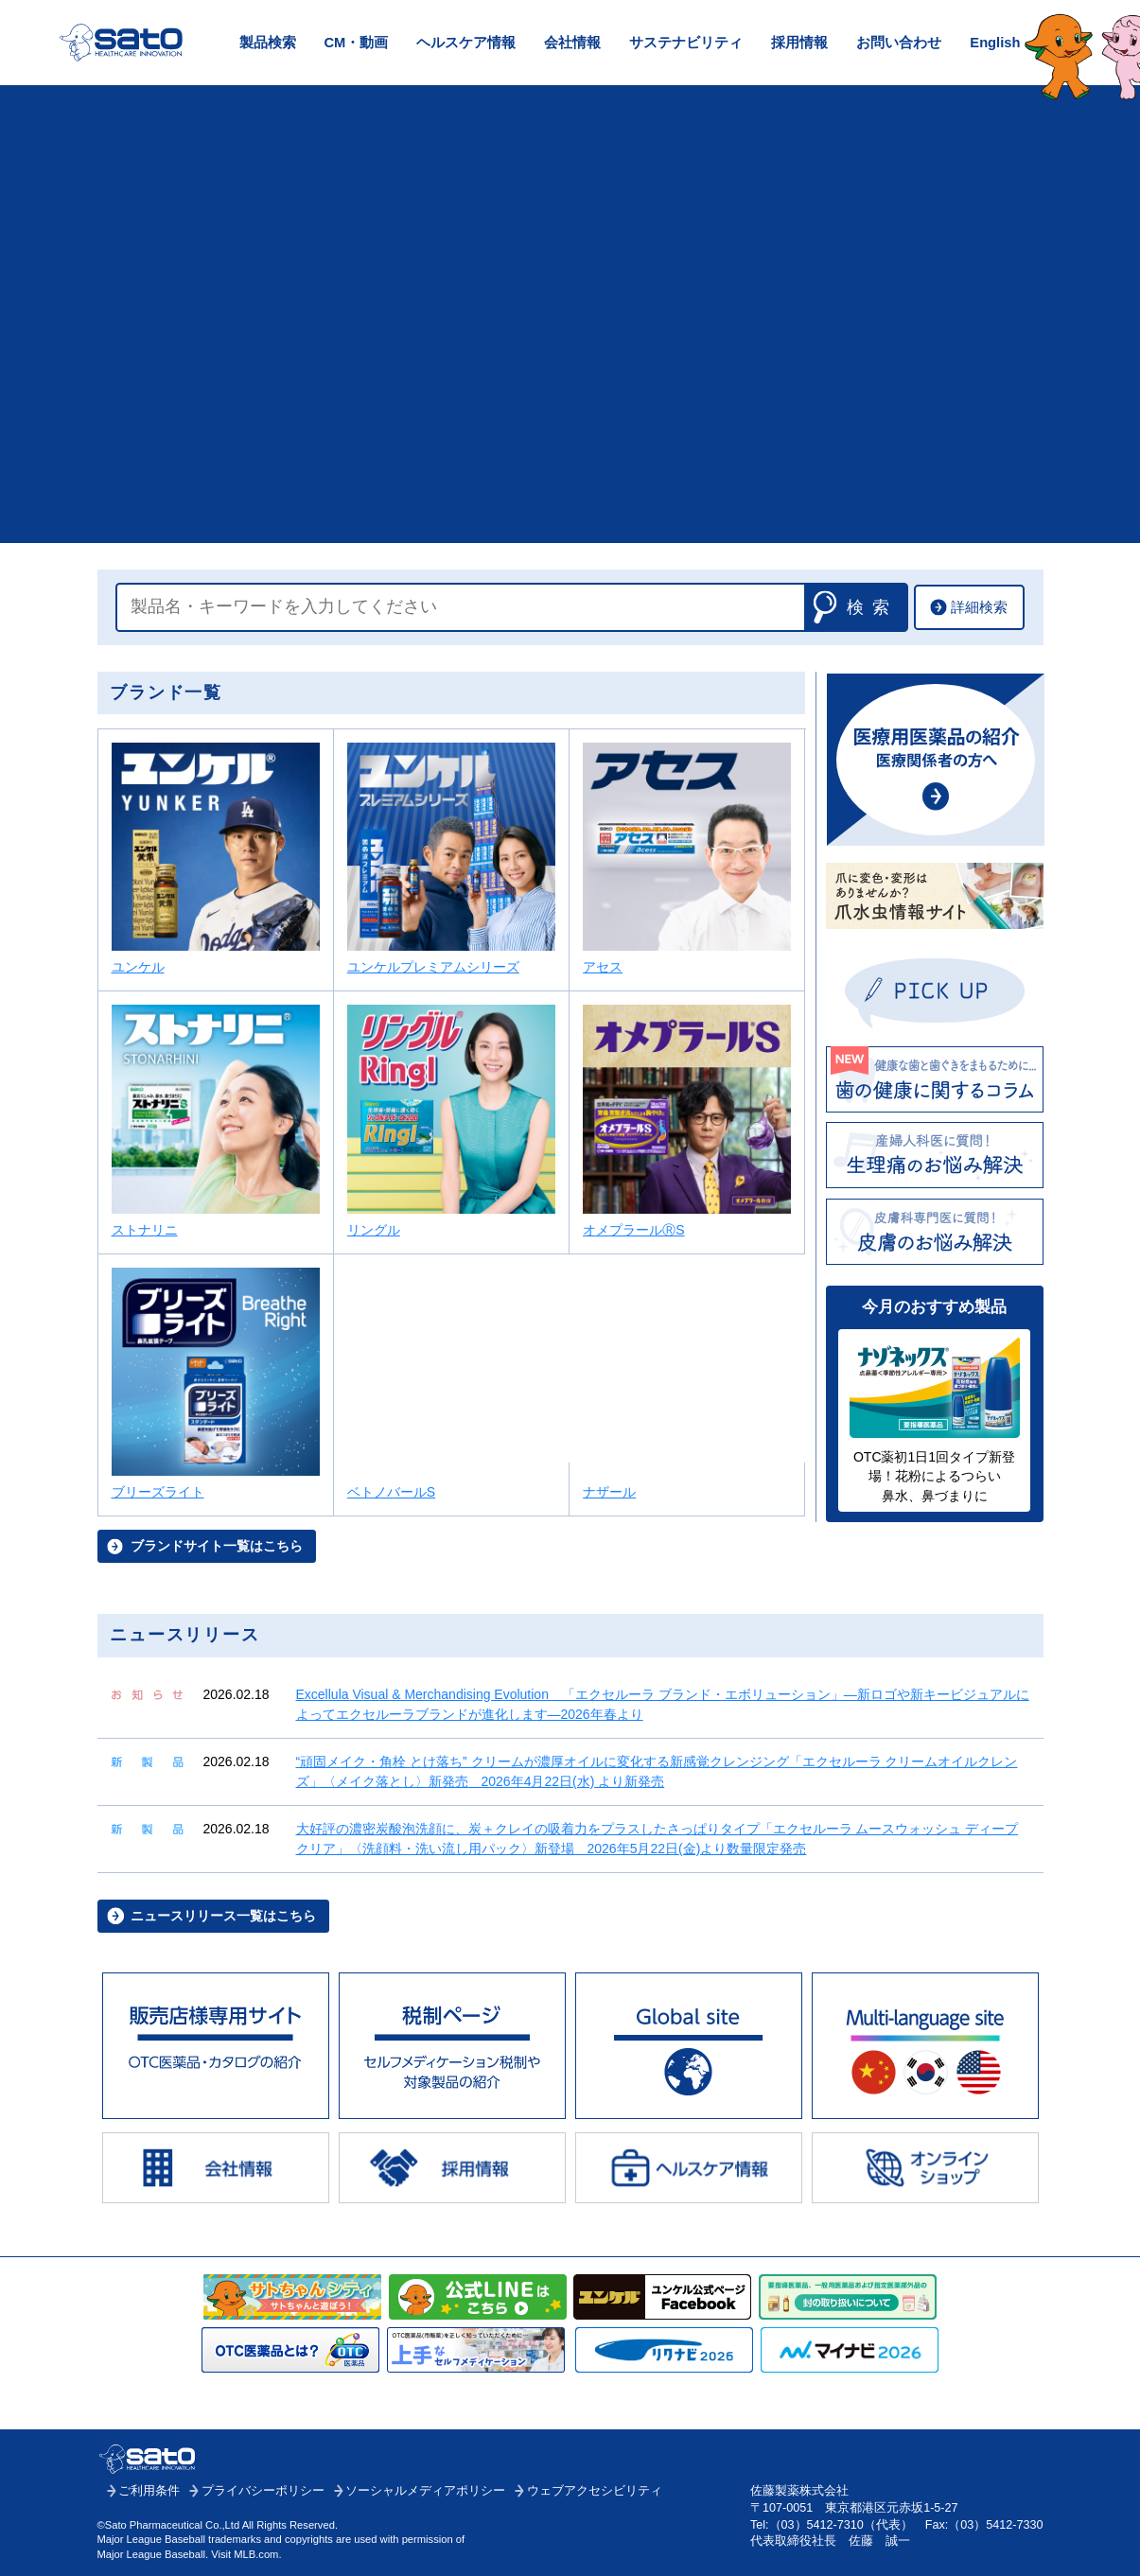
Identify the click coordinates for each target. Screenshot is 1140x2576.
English (995, 42)
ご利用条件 (149, 2490)
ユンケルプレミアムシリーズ (451, 858)
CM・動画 (356, 42)
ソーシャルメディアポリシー (425, 2490)
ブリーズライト (216, 1383)
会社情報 (572, 42)
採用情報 (799, 42)
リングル (451, 1120)
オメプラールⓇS (687, 1120)
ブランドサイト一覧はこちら (217, 1545)
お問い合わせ (898, 42)
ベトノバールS (391, 1491)
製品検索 (267, 42)
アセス (687, 858)
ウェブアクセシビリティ (594, 2490)
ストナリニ (216, 1120)
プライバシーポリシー (263, 2490)
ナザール (609, 1491)
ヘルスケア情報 (466, 42)
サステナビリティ (686, 42)
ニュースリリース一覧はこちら (223, 1915)
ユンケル (216, 858)
